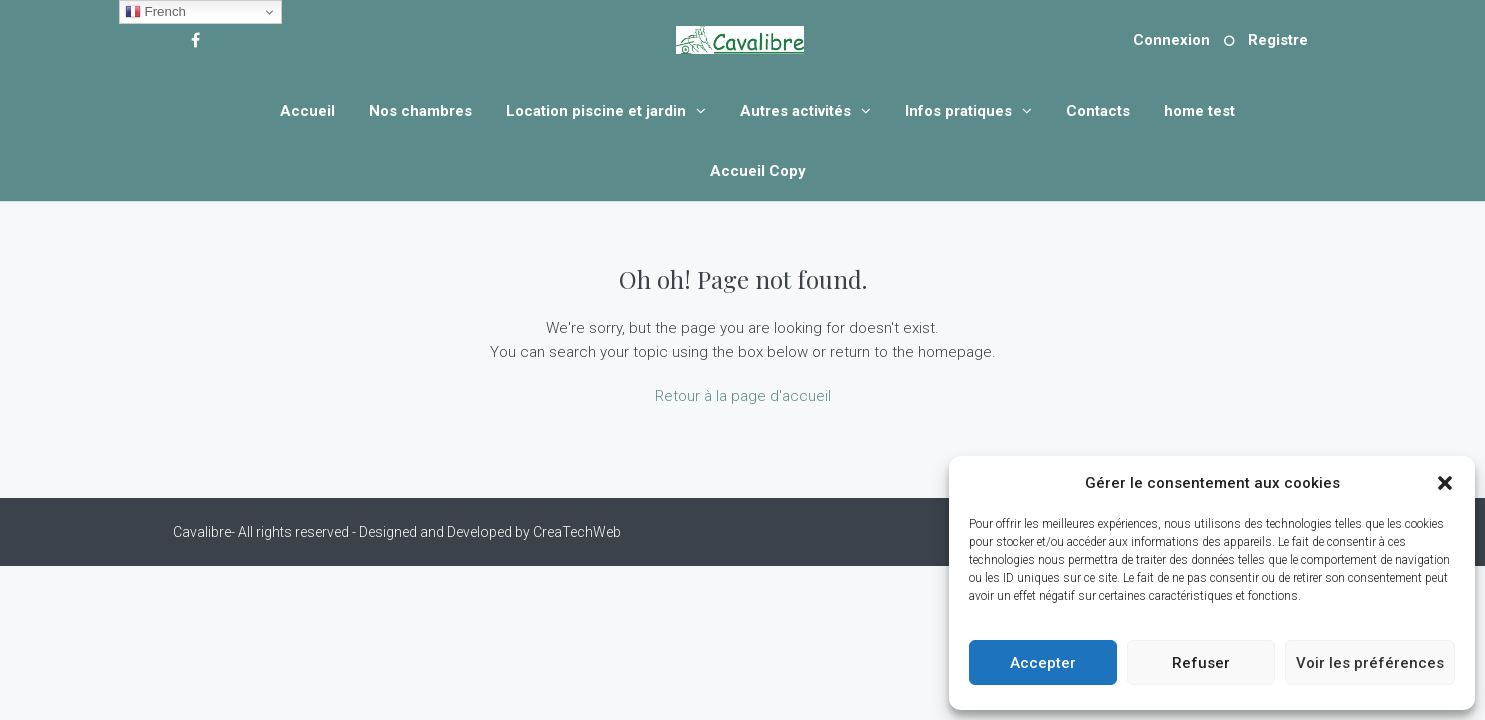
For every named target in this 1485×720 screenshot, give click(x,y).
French (155, 12)
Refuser (1201, 663)
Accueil (307, 111)
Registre (1278, 40)
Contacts (1098, 111)
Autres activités (795, 111)
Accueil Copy (758, 171)
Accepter (1043, 663)
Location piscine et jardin (596, 111)
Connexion (1171, 40)
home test (1199, 111)
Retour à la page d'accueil (743, 396)
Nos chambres (420, 111)
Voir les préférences (1370, 663)
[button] (1445, 483)
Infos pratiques (958, 111)
